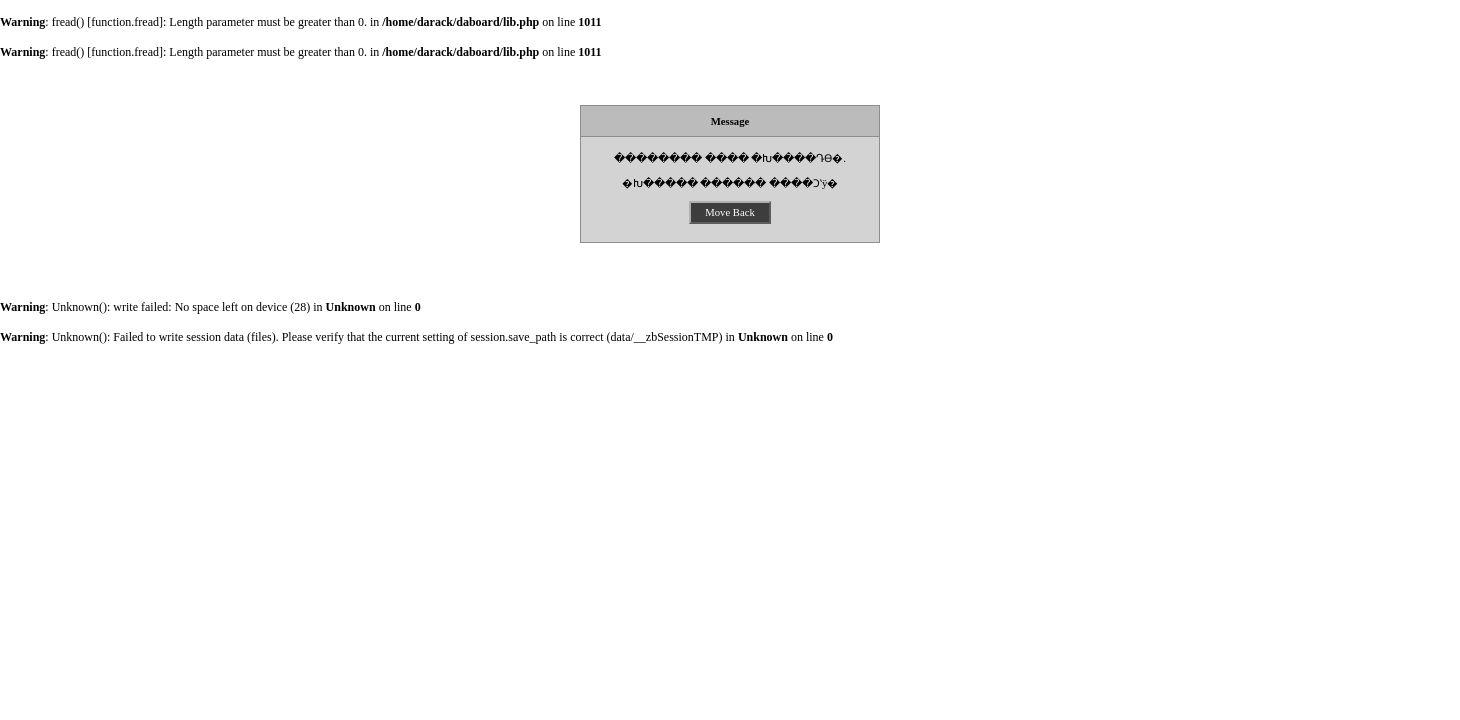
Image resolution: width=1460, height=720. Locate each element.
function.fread (125, 22)
